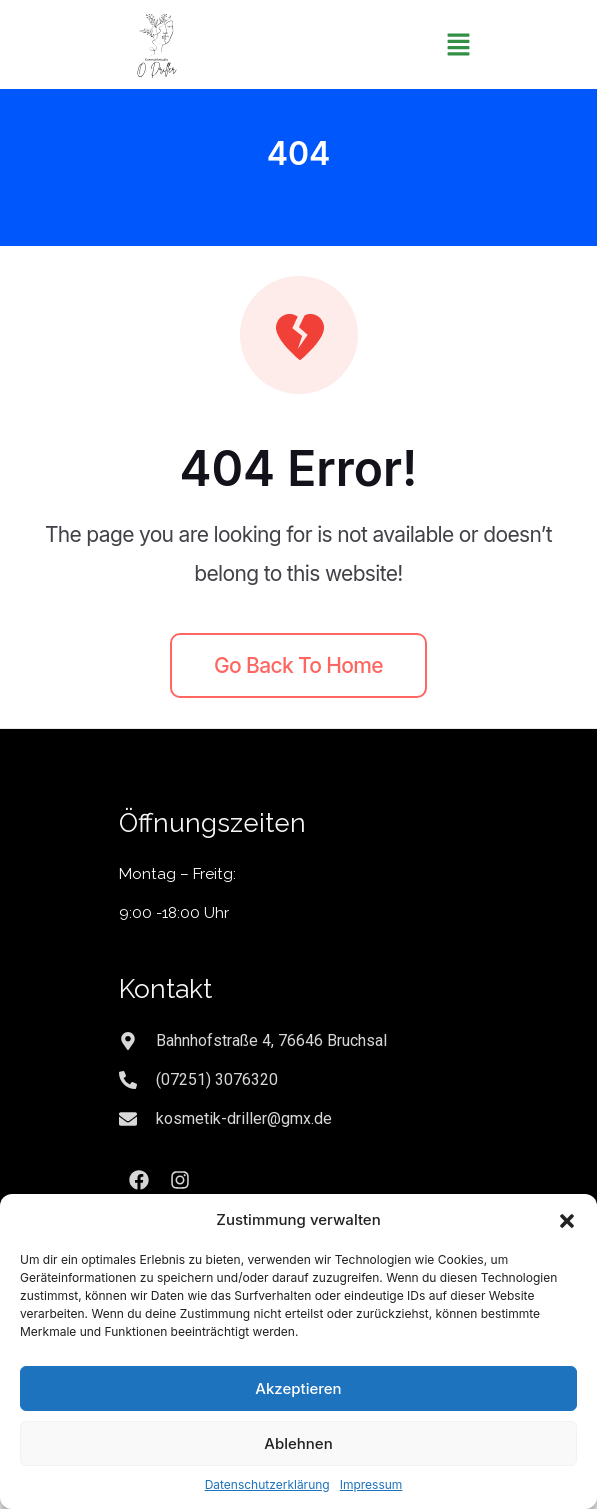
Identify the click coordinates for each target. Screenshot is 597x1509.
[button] (567, 1220)
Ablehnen (298, 1443)
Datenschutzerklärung (267, 1484)
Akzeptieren (298, 1388)
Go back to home (298, 665)
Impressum (371, 1484)
